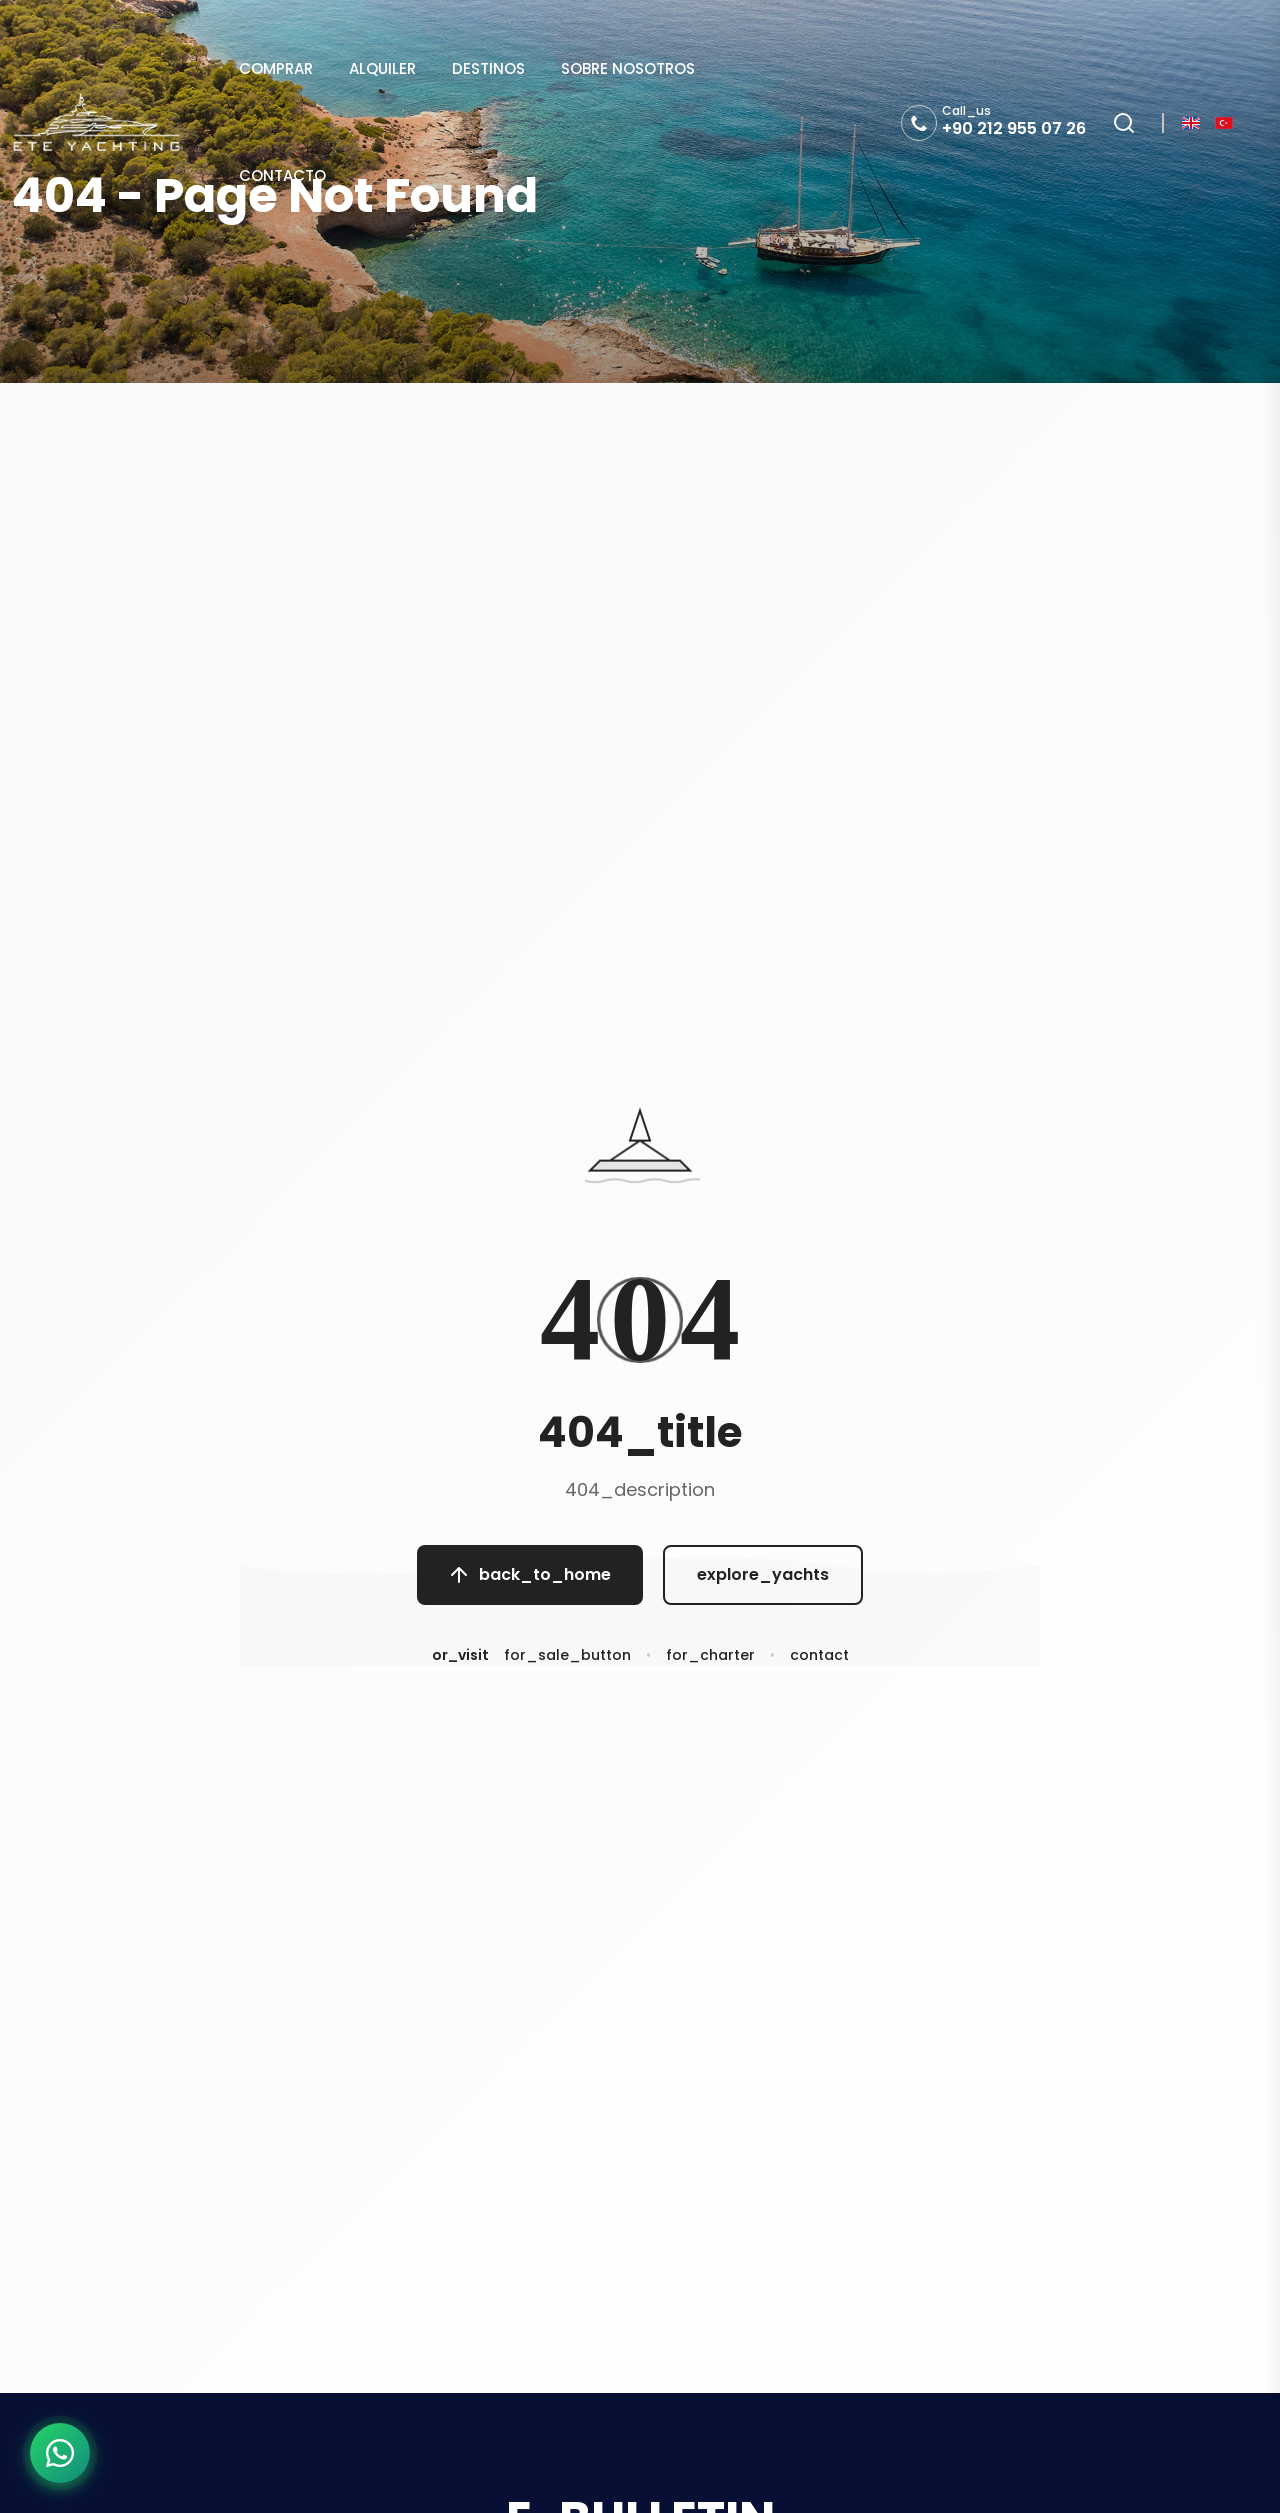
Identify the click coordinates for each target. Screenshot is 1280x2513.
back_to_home (530, 1576)
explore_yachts (763, 1576)
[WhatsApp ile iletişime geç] (60, 2453)
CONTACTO (282, 175)
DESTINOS (488, 68)
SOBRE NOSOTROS (628, 68)
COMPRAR (276, 68)
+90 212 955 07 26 (1014, 128)
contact (819, 1660)
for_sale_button (567, 1660)
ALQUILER (382, 68)
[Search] (1124, 123)
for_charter (710, 1660)
